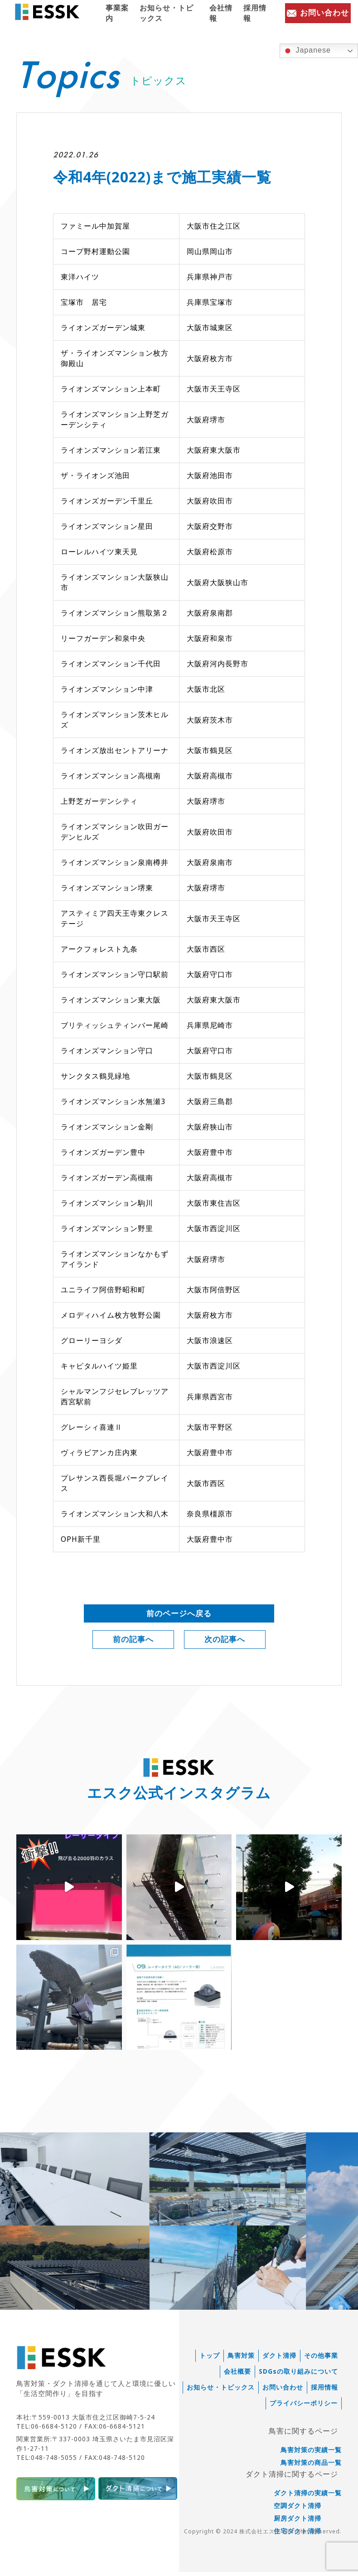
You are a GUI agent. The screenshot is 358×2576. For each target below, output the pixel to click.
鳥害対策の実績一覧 (311, 2454)
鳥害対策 (241, 2359)
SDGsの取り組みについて (298, 2375)
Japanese (306, 50)
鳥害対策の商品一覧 (311, 2466)
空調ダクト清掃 (297, 2509)
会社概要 (237, 2375)
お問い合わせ (282, 2391)
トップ (209, 2359)
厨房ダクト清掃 (297, 2522)
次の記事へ (225, 1642)
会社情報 (220, 13)
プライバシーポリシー (304, 2407)
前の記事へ (133, 1642)
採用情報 (254, 13)
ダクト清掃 (279, 2359)
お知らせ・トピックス (167, 13)
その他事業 (321, 2359)
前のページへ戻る (179, 1614)
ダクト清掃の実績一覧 (308, 2497)
